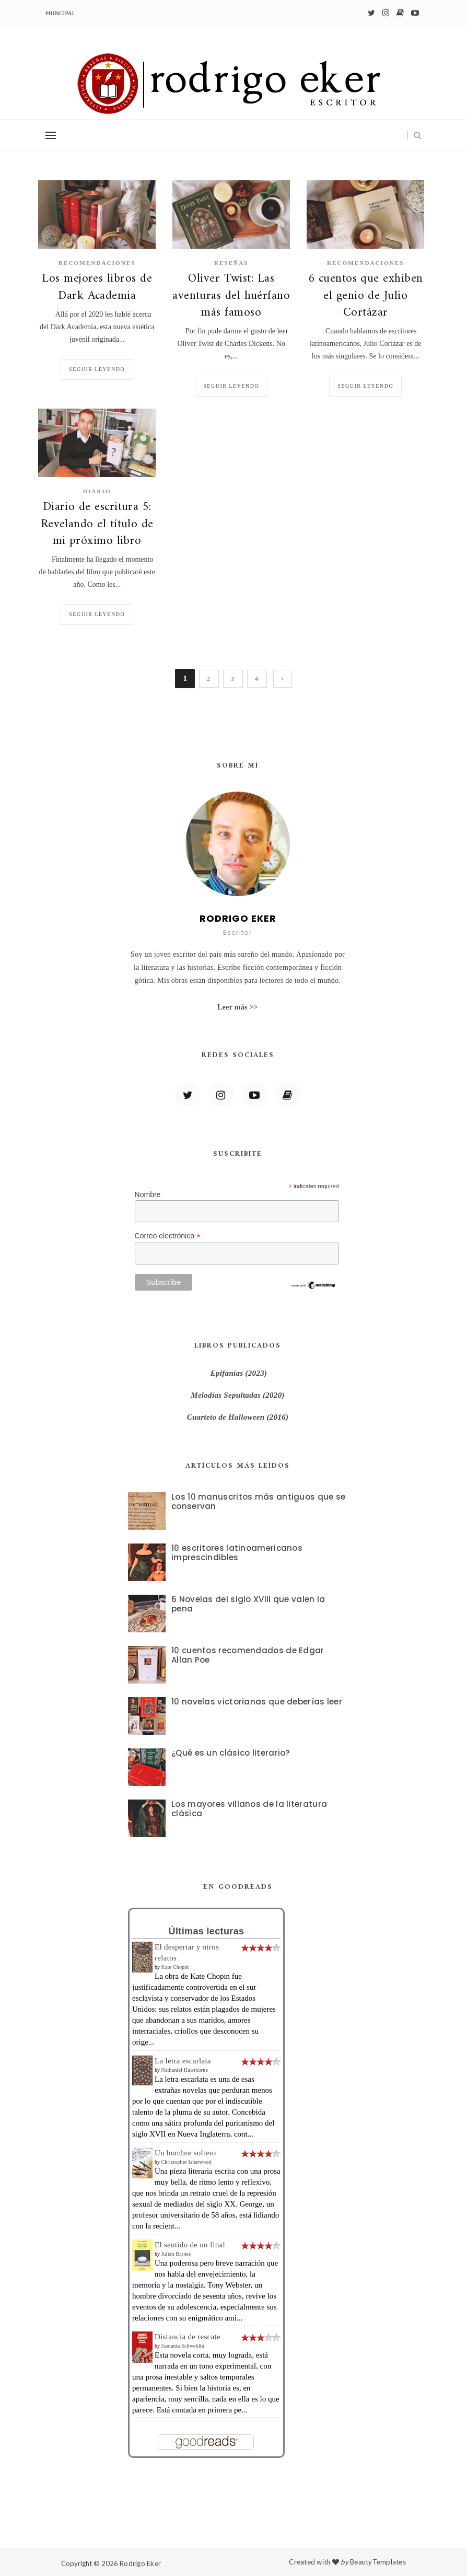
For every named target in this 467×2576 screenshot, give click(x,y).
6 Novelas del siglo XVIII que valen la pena (248, 1604)
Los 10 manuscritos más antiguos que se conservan (258, 1501)
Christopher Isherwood (186, 2162)
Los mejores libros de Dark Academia (97, 287)
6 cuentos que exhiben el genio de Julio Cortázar (365, 296)
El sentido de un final (190, 2245)
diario (97, 491)
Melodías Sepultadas (226, 1395)
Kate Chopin (175, 1967)
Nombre (148, 1194)
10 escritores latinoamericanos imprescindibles (236, 1552)
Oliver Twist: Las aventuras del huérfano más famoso (231, 296)
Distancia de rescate (187, 2337)
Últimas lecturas (206, 1931)
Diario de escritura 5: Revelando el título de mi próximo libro (97, 524)
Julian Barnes (176, 2254)
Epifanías (227, 1373)
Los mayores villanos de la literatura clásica (249, 1808)
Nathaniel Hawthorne (184, 2070)
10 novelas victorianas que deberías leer (256, 1701)
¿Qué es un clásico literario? (230, 1752)
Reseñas (231, 263)
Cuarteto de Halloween (227, 1417)
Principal (60, 13)
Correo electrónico (168, 1236)
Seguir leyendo (97, 369)
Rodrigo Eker (140, 2563)
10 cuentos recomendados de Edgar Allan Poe (247, 1655)
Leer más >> (237, 1007)
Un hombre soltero (185, 2153)
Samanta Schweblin (183, 2346)
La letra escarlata (183, 2061)
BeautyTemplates (378, 2562)
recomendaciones (97, 263)
